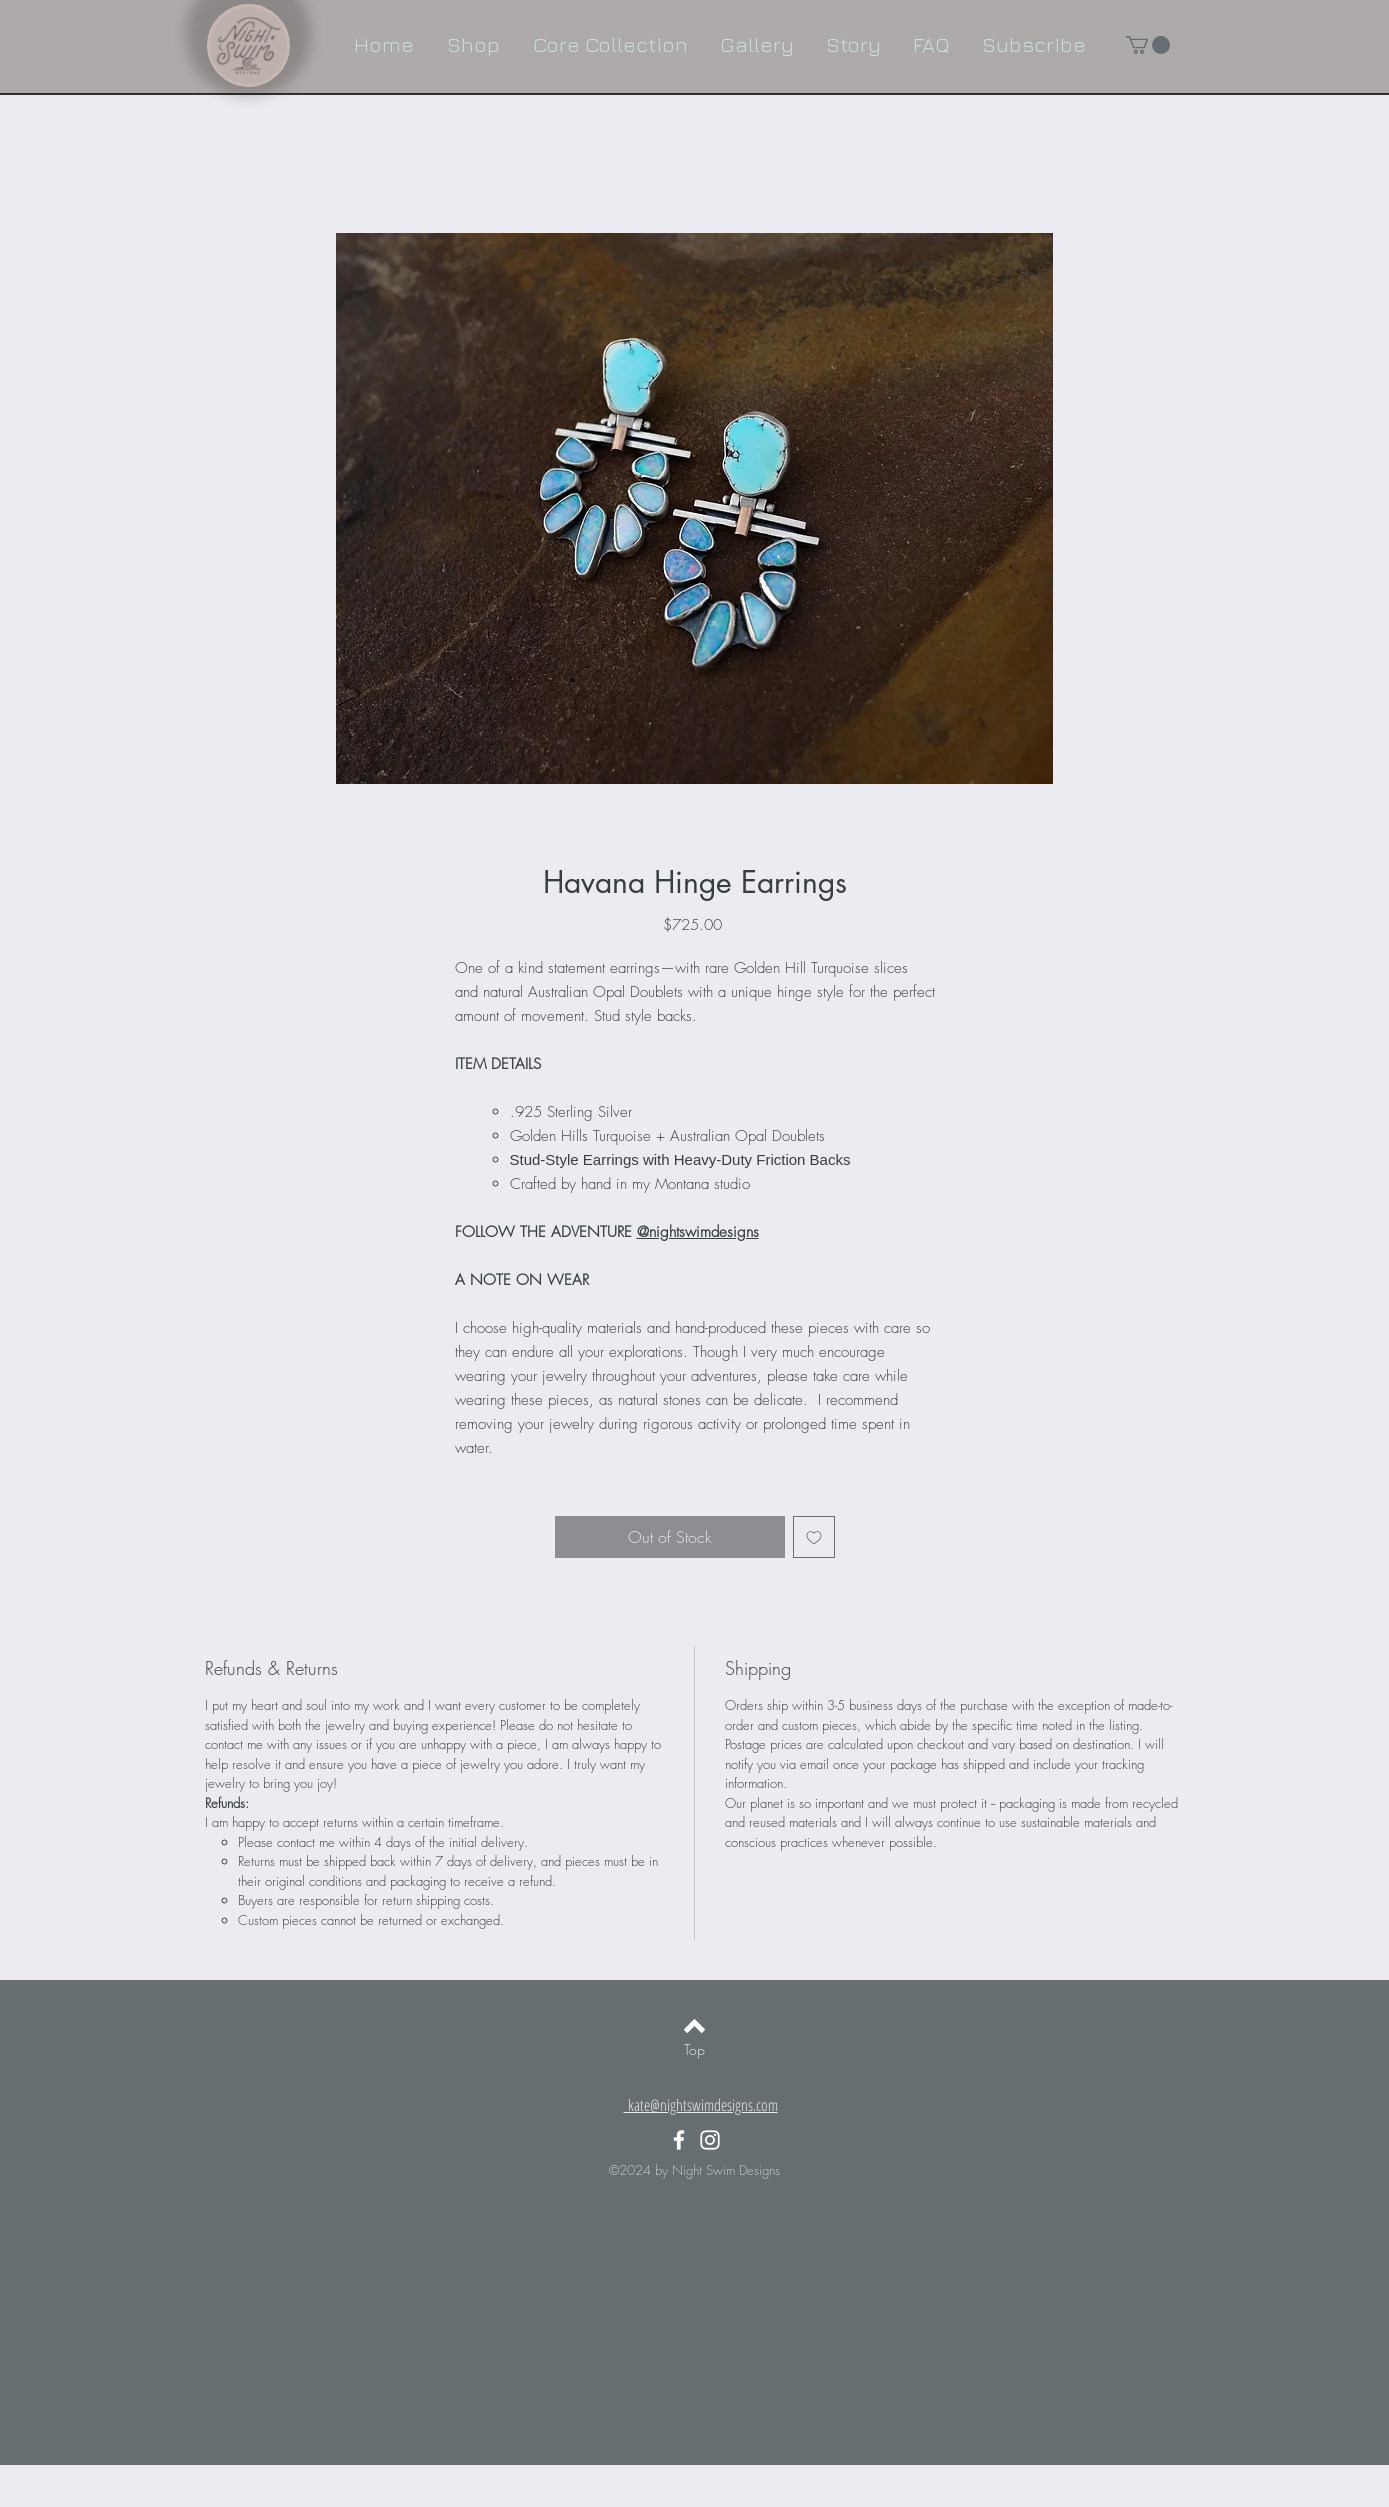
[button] (1148, 45)
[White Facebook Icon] (679, 2140)
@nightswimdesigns (698, 1232)
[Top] (694, 2050)
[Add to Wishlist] (814, 1537)
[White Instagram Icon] (710, 2140)
